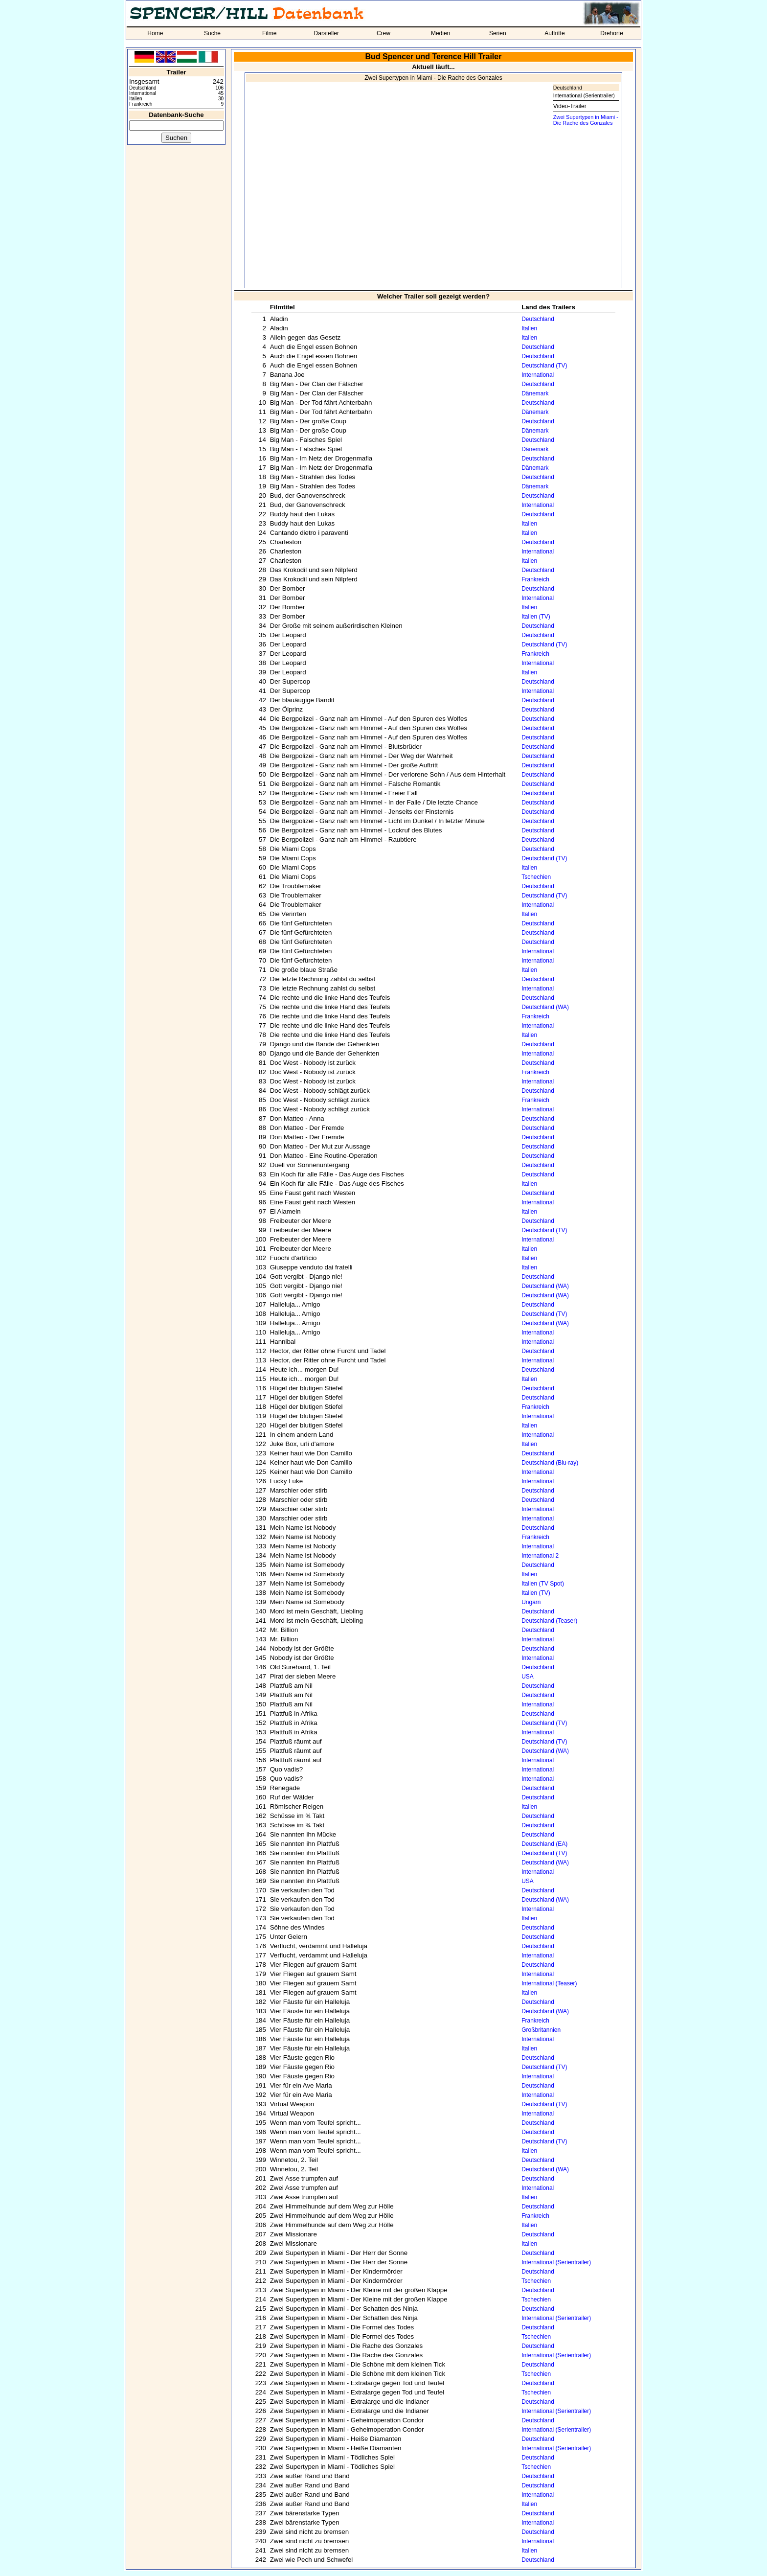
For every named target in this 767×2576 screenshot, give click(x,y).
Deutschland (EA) (544, 1843)
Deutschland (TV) (544, 365)
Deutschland (567, 88)
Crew (383, 33)
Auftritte (554, 33)
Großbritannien (541, 2029)
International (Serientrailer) (584, 95)
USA (527, 1676)
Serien (497, 33)
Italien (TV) (535, 616)
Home (155, 33)
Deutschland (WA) (545, 1007)
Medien (440, 33)
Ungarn (531, 1602)
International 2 (540, 1555)
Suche (212, 33)
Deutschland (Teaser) (549, 1620)
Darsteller (326, 33)
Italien (529, 328)
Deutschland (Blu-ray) (549, 1462)
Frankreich (535, 579)
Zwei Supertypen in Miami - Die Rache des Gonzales (585, 120)
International (537, 374)
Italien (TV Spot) (542, 1583)
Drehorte (611, 33)
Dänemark (534, 393)
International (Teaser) (549, 1983)
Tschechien (536, 877)
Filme (269, 33)
